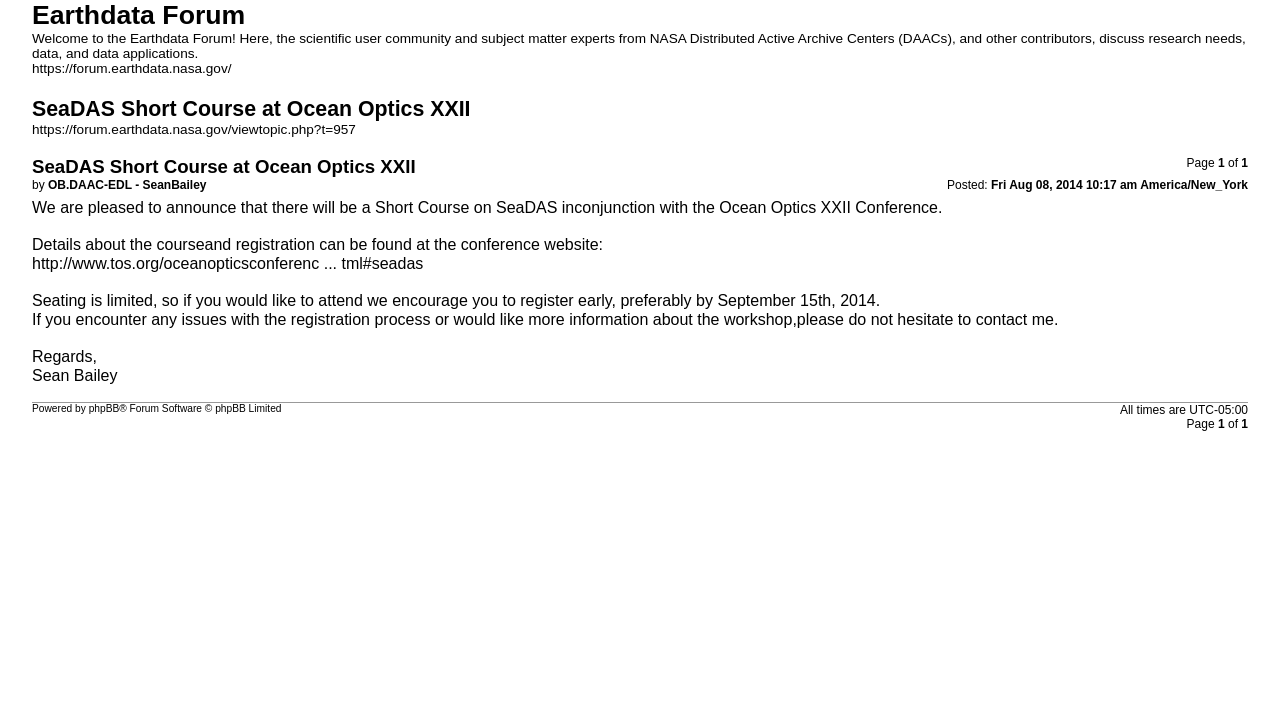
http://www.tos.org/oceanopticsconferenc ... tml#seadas (227, 263)
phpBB (104, 408)
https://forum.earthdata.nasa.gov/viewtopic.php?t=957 (194, 129)
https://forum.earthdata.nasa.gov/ (132, 68)
